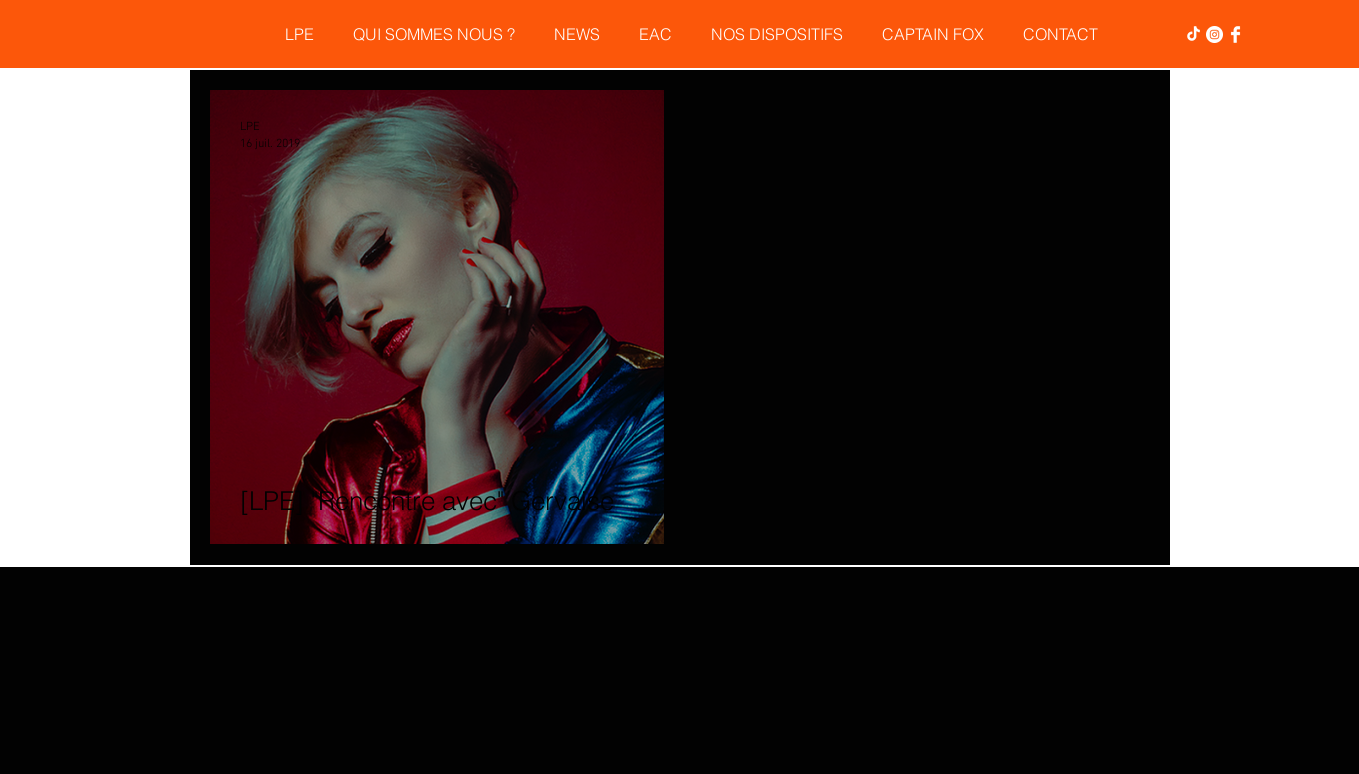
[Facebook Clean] (1235, 34)
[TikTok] (1193, 34)
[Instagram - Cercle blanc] (1214, 34)
